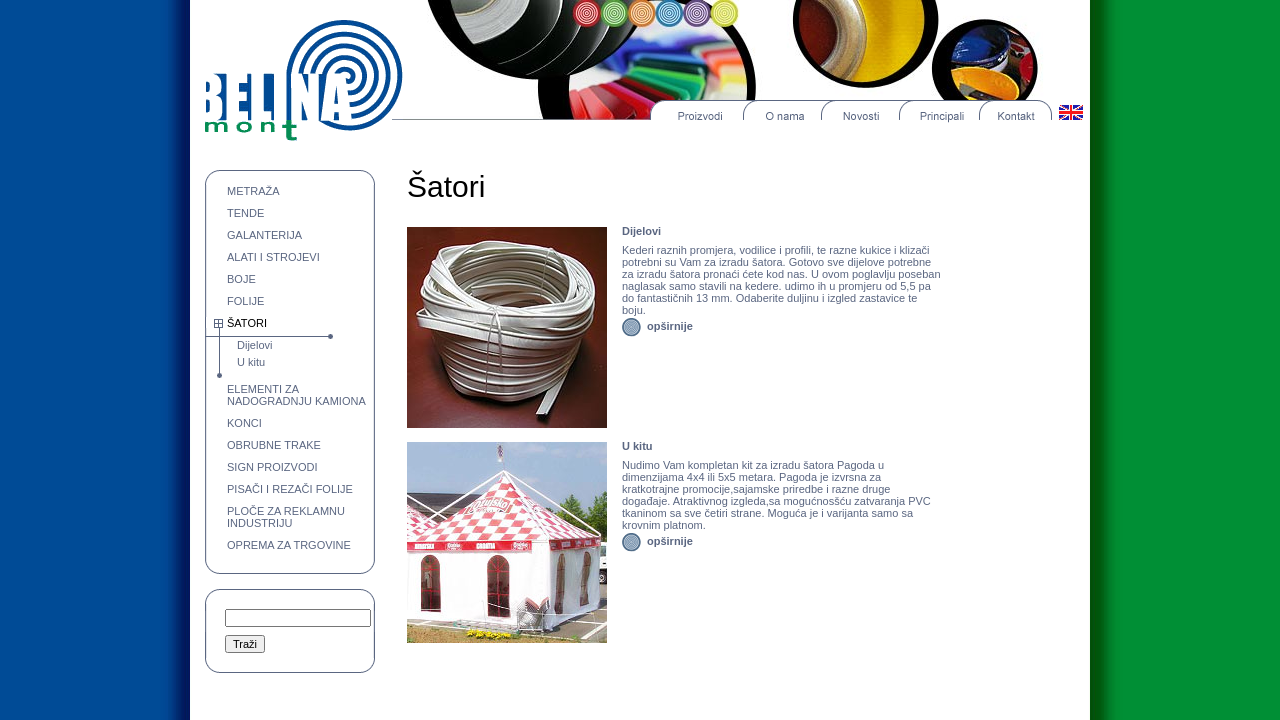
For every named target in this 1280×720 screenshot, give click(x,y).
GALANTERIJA (264, 235)
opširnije (670, 326)
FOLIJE (245, 301)
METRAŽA (253, 191)
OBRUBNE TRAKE (274, 445)
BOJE (241, 279)
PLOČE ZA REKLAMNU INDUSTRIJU (286, 517)
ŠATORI (247, 323)
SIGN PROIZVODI (272, 467)
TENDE (245, 213)
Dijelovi (254, 345)
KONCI (244, 423)
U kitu (251, 362)
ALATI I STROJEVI (273, 257)
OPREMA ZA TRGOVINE (289, 545)
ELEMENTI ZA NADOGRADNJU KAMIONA (296, 395)
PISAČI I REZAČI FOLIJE (290, 489)
